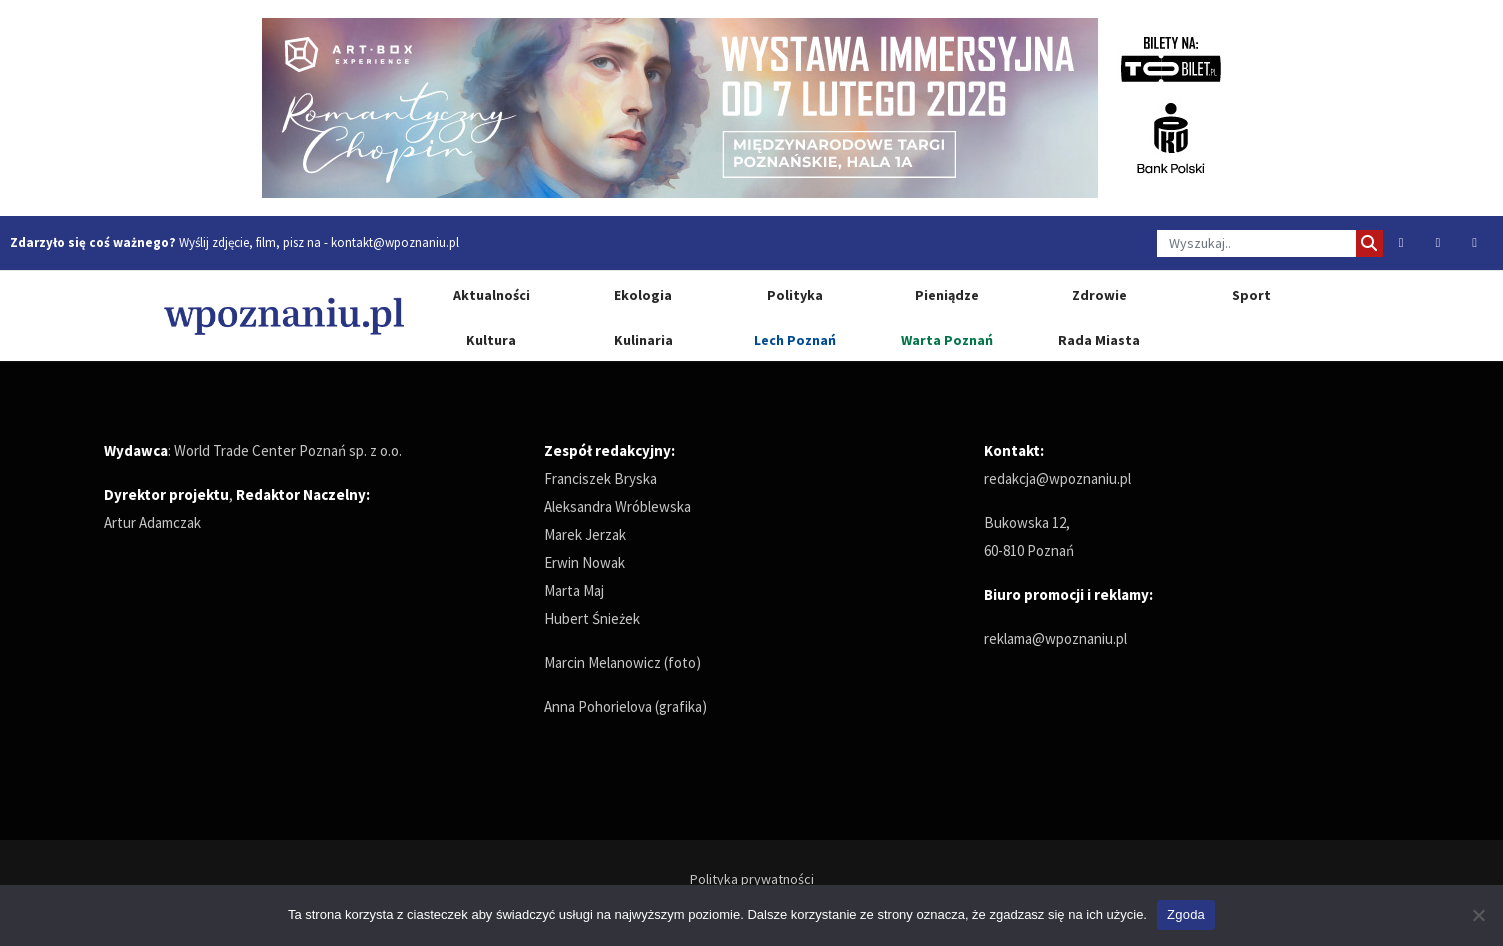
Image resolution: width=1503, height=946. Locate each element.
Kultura (491, 340)
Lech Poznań (795, 340)
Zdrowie (1099, 295)
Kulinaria (643, 340)
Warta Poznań (947, 340)
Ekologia (643, 295)
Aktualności (491, 295)
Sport (1251, 295)
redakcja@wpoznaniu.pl (1057, 478)
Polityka (795, 295)
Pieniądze (947, 295)
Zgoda (1186, 914)
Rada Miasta (1099, 340)
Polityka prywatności (752, 879)
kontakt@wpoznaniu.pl (395, 242)
